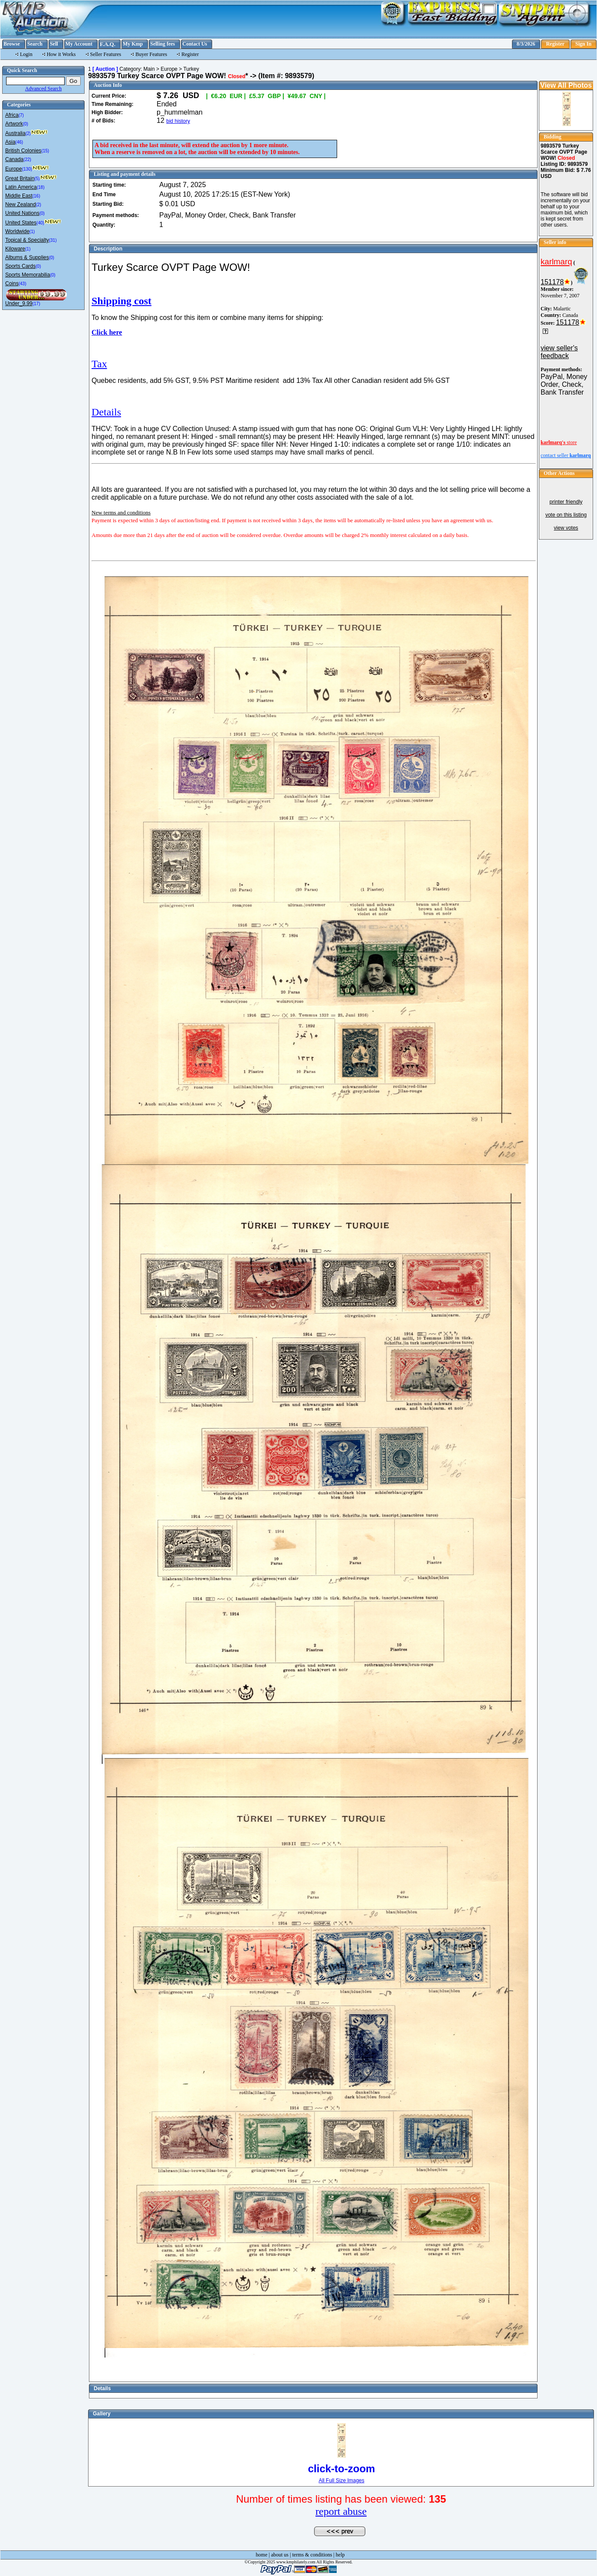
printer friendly (566, 502)
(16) (36, 196)
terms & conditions (312, 2555)
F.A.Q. (107, 44)
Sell (54, 44)
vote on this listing (566, 515)
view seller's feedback (559, 351)
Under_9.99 (19, 303)
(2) (28, 133)
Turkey (191, 69)
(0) (25, 124)
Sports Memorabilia (27, 275)
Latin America (21, 187)
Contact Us (194, 44)
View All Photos (566, 85)
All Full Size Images (341, 2480)
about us (280, 2555)
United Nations (22, 213)
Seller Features (105, 54)
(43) (22, 283)
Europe (13, 169)
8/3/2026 (526, 44)
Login (26, 54)
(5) (36, 178)
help (340, 2555)
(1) (32, 231)
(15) (45, 150)
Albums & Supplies (27, 257)
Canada (14, 159)
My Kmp (133, 44)
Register (555, 44)
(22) (27, 159)
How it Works (61, 54)
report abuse (341, 2511)
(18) (41, 187)
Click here (107, 332)
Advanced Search (43, 89)
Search (35, 44)
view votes (566, 528)
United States (20, 223)
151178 (552, 282)
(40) (40, 223)
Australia (15, 133)
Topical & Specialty (27, 240)
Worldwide (17, 231)
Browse (11, 44)
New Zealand (20, 204)
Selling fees (162, 44)
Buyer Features (151, 54)
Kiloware (15, 249)
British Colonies (23, 151)
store (559, 442)
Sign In (583, 44)
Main (149, 69)
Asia (10, 142)
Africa (12, 115)
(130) (27, 169)
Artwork (14, 124)
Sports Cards (20, 266)
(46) (19, 142)
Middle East (19, 196)
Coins (12, 283)
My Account (79, 44)
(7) (21, 115)
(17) (36, 303)
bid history (178, 121)
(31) (53, 240)
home (262, 2555)
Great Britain (19, 178)
